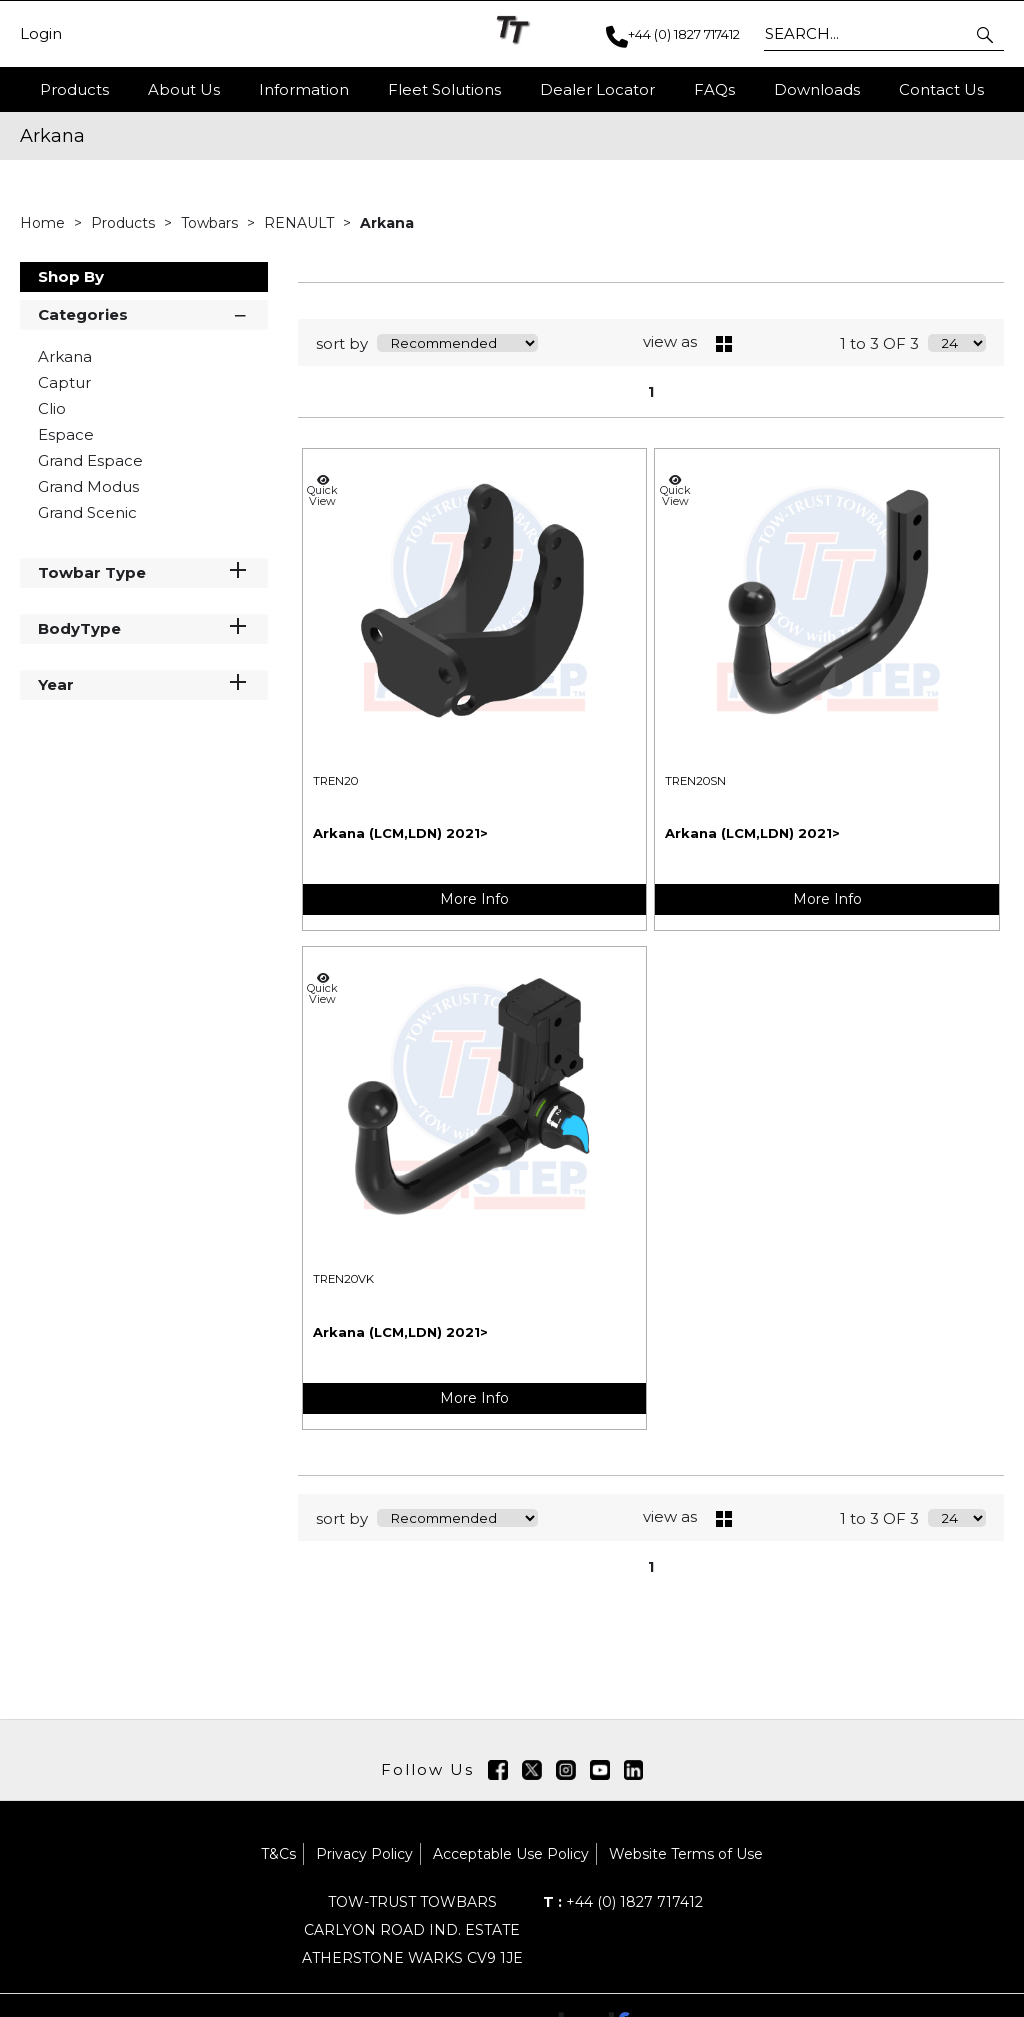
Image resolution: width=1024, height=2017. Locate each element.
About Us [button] (184, 89)
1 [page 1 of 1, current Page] (651, 392)
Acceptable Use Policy (511, 1854)
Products (74, 89)
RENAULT (301, 223)
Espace (66, 434)
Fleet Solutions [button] (444, 89)
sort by (342, 343)
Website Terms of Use (686, 1854)
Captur (64, 382)
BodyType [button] (144, 627)
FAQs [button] (714, 89)
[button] (986, 34)
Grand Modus (88, 486)
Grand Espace (90, 460)
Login (41, 34)
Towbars (211, 223)
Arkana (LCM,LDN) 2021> (400, 833)
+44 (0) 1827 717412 (623, 1902)
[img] (498, 1770)
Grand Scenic (87, 512)
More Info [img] (474, 899)
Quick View (323, 490)
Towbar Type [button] (144, 571)
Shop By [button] (71, 276)
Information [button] (304, 89)
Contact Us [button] (941, 89)
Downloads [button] (817, 89)
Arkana (387, 223)
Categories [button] (144, 313)
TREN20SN (695, 781)
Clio (52, 408)
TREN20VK (343, 1279)
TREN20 (335, 781)
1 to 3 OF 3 (879, 343)
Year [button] (144, 683)
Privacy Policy (364, 1854)
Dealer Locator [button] (597, 89)
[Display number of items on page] (957, 343)
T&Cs (278, 1854)
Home (44, 223)
